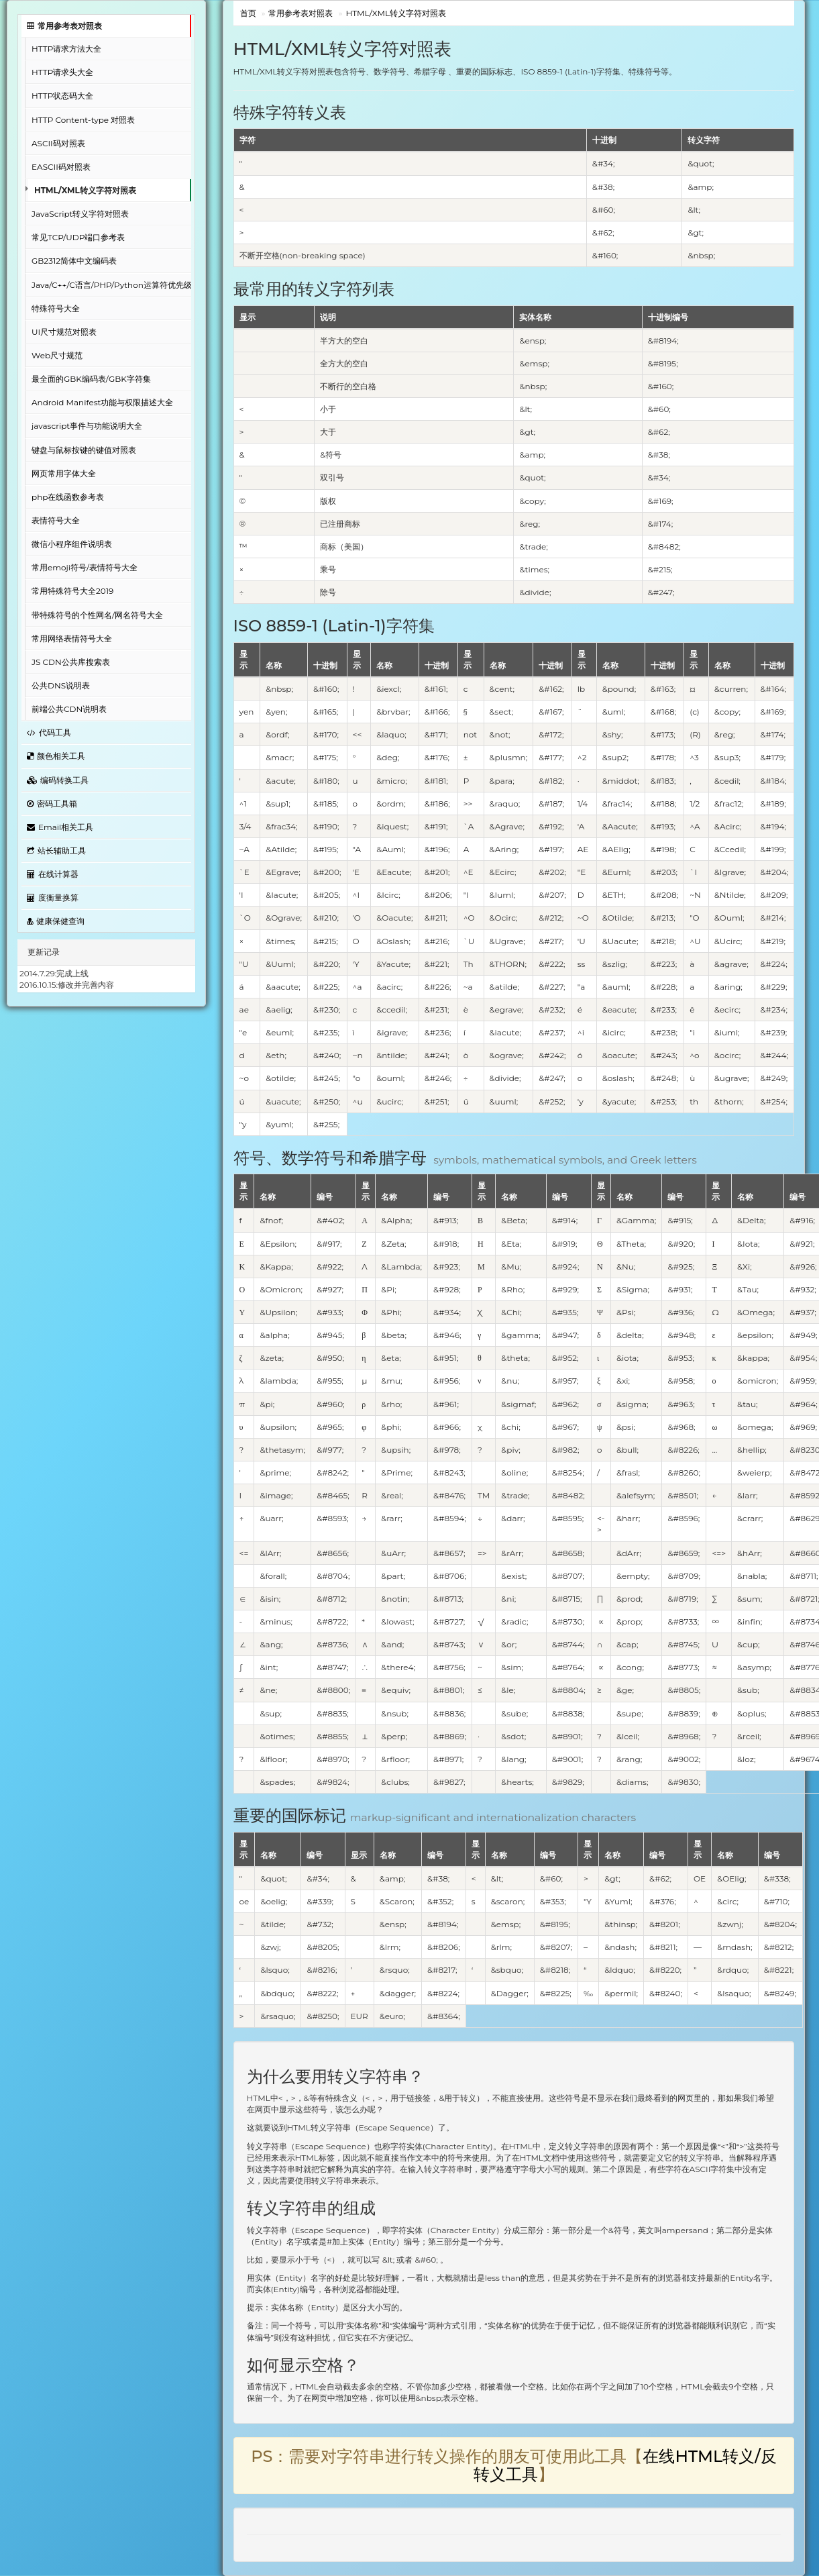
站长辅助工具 (56, 850)
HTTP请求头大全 (62, 72)
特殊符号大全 (56, 308)
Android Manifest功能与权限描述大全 (102, 402)
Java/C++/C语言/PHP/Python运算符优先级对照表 (111, 285)
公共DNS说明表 (61, 685)
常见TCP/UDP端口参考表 (78, 237)
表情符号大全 (56, 520)
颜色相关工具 (56, 756)
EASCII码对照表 (61, 167)
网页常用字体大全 (64, 473)
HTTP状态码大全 (62, 96)
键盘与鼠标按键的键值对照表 (84, 450)
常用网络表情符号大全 (72, 638)
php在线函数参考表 (68, 497)
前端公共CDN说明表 (69, 709)
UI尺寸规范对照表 (64, 332)
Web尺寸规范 (57, 355)
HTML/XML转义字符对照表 (85, 190)
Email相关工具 (60, 827)
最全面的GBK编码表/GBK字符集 (91, 379)
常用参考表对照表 (64, 26)
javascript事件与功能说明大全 (87, 426)
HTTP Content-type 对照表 (83, 120)
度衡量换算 (52, 897)
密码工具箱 (52, 803)
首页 (248, 13)
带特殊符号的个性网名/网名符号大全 (97, 615)
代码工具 (49, 732)
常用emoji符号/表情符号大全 (85, 567)
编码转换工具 (58, 780)
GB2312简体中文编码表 (74, 261)
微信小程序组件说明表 (72, 544)
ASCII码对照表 (58, 143)
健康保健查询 (56, 921)
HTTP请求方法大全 (66, 49)
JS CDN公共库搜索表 (71, 662)
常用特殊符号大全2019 (72, 591)
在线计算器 (52, 874)
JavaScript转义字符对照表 (80, 214)
